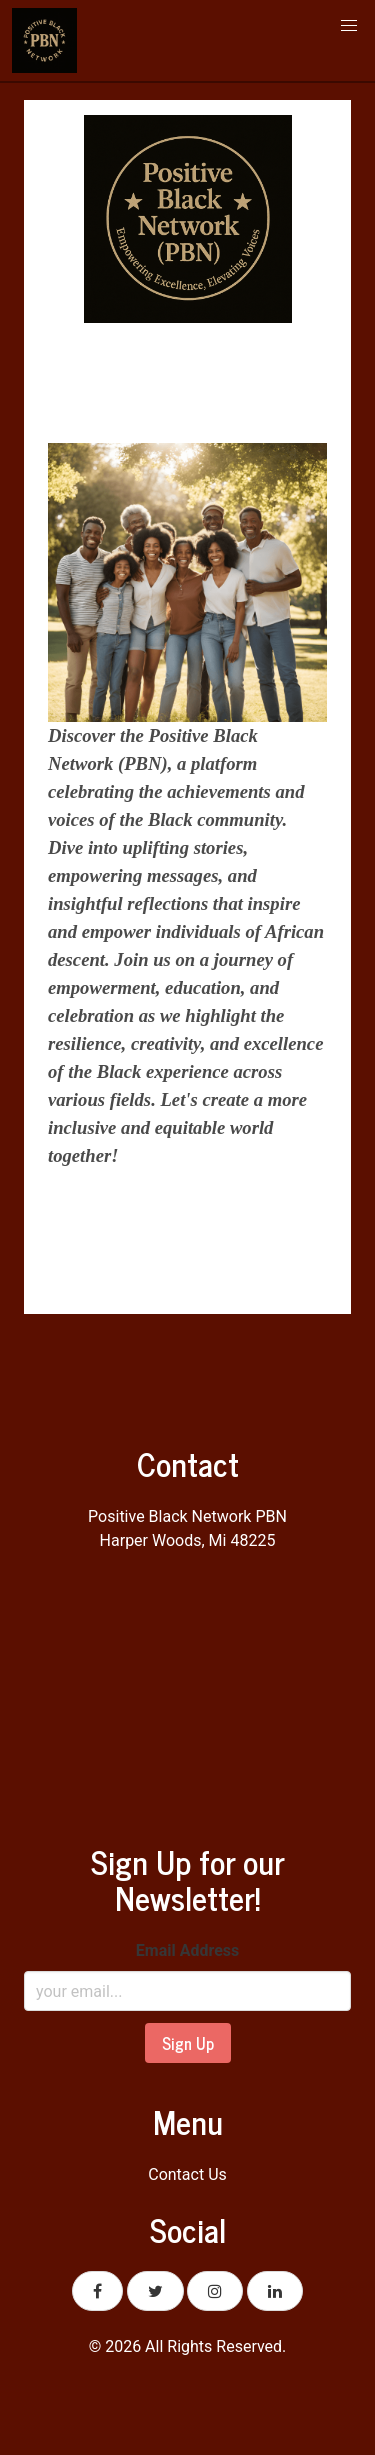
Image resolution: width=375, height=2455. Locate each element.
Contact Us (187, 2174)
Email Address (187, 1950)
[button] (349, 26)
